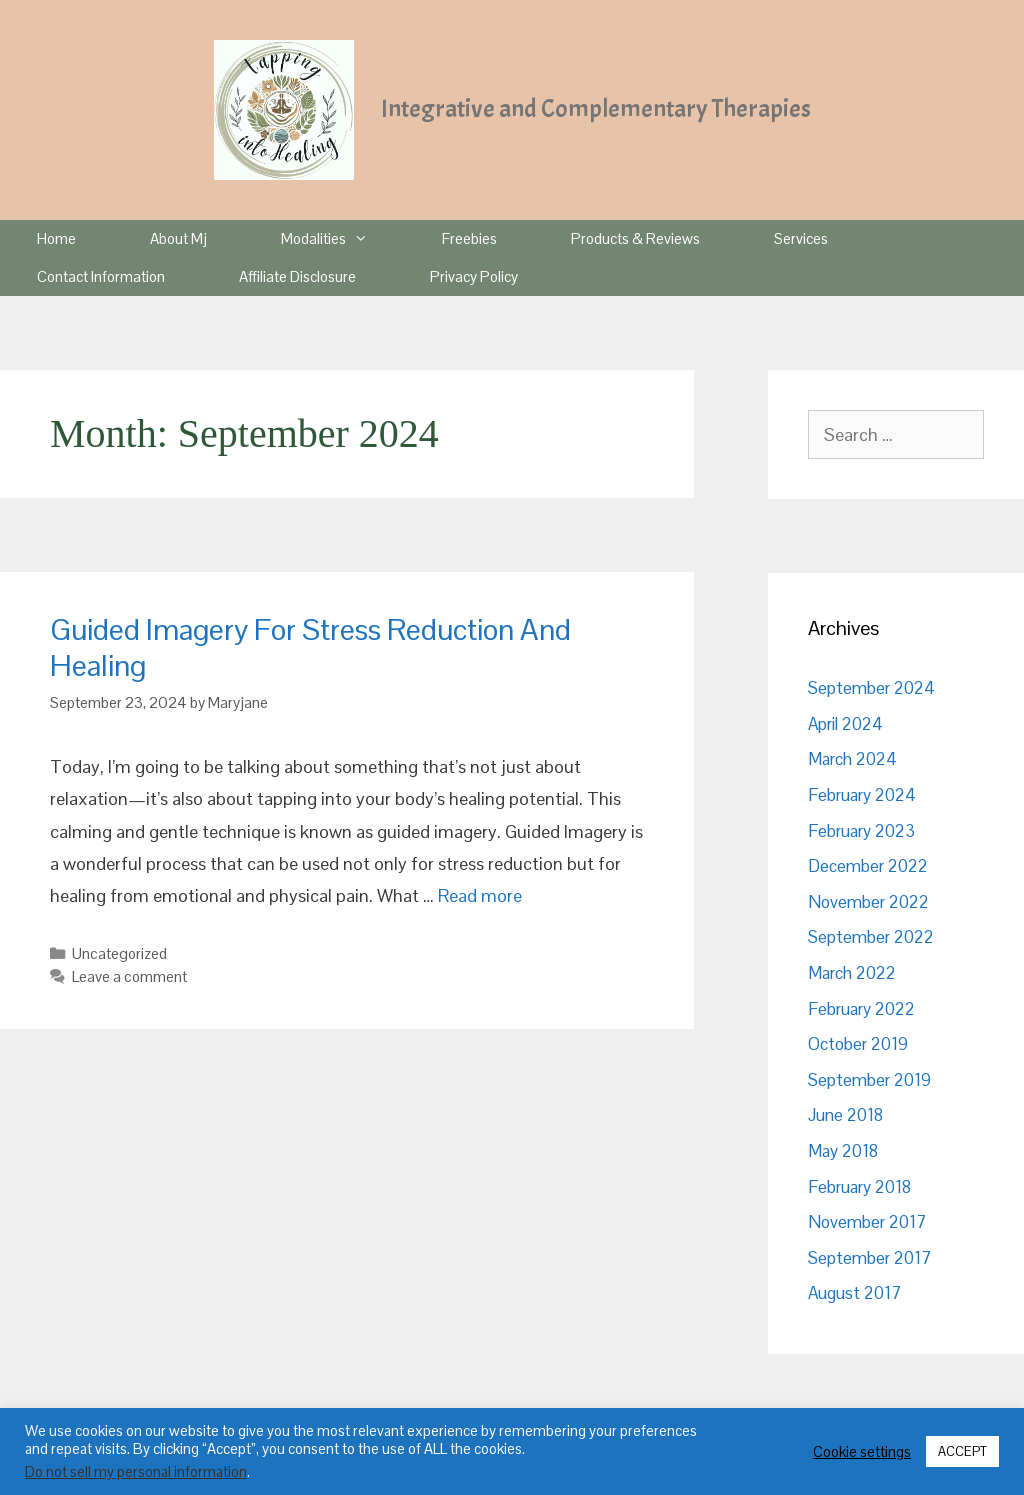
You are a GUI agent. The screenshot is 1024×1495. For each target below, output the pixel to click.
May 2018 (843, 1151)
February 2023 (861, 831)
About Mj (178, 238)
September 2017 (869, 1258)
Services (801, 238)
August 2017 (854, 1293)
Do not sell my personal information (136, 1472)
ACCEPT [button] (962, 1451)
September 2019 (869, 1080)
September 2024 (871, 688)
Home (56, 238)
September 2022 (871, 937)
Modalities (343, 239)
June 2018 (845, 1115)
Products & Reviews (635, 238)
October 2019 (858, 1044)
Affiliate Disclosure (297, 276)
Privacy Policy (474, 276)
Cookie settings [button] (862, 1452)
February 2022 (861, 1009)
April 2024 (845, 724)
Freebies (469, 238)
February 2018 (859, 1187)
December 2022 (868, 866)
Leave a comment (129, 976)
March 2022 (852, 973)
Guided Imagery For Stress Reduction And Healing (310, 647)
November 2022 (868, 902)
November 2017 (867, 1222)
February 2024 (862, 795)
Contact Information (101, 276)
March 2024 (852, 759)
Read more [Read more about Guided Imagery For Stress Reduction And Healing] (480, 895)
